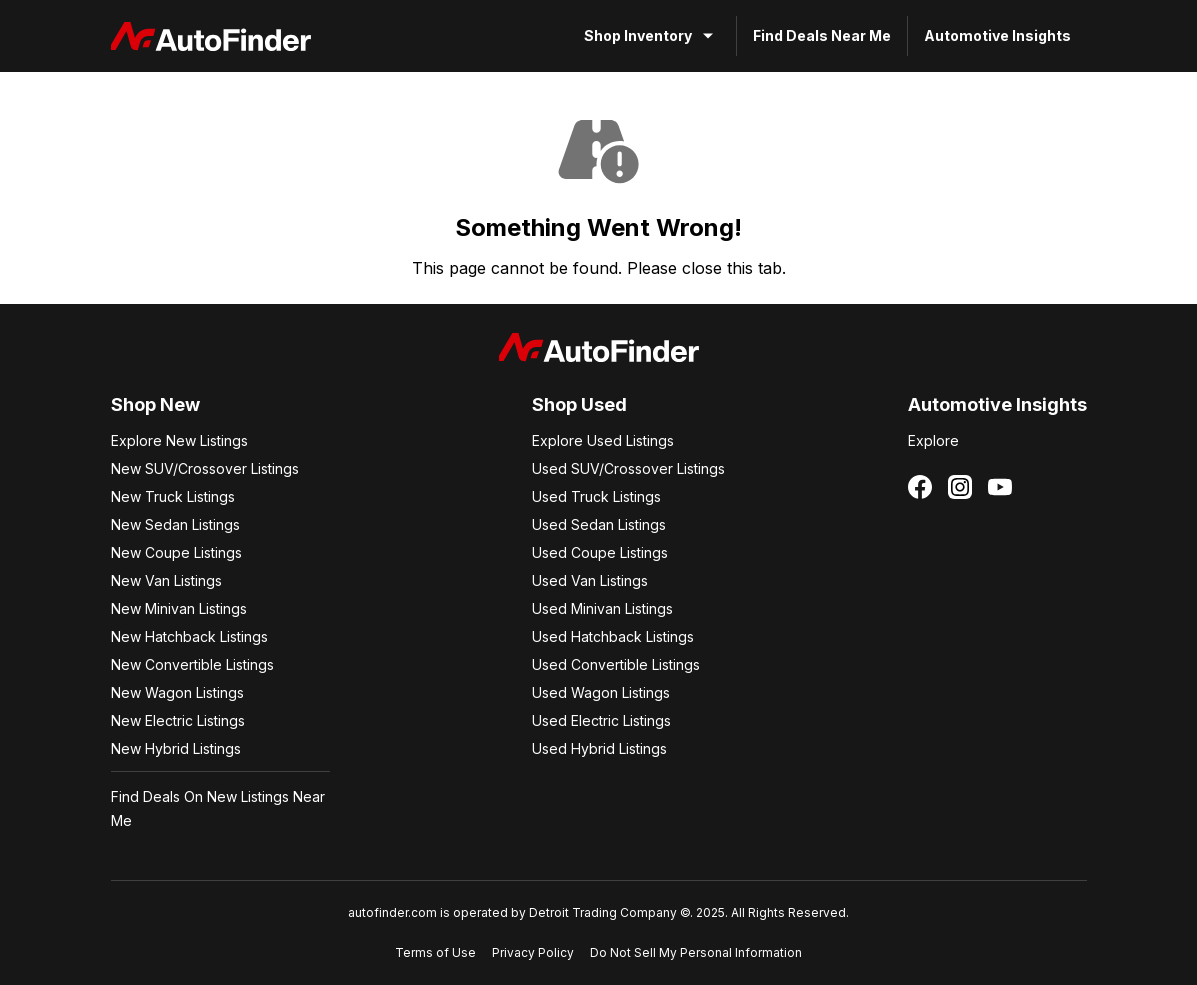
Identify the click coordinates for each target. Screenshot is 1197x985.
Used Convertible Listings (616, 664)
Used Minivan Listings (602, 608)
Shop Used (579, 404)
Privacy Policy (533, 952)
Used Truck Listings (596, 496)
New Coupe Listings (176, 552)
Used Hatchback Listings (613, 636)
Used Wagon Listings (601, 692)
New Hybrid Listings (176, 748)
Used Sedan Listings (599, 524)
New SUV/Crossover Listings (205, 468)
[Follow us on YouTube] (1000, 487)
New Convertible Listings (192, 664)
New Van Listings (166, 580)
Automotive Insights (997, 35)
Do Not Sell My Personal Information (696, 952)
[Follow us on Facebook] (920, 487)
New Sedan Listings (175, 524)
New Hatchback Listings (189, 636)
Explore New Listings (179, 440)
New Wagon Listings (177, 692)
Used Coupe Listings (600, 552)
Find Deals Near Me (822, 35)
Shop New (155, 404)
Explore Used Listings (603, 440)
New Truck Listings (173, 496)
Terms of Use (435, 952)
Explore (933, 440)
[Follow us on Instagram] (960, 487)
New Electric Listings (178, 720)
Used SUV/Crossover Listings (628, 468)
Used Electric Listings (601, 720)
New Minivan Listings (179, 608)
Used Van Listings (590, 580)
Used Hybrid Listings (599, 748)
